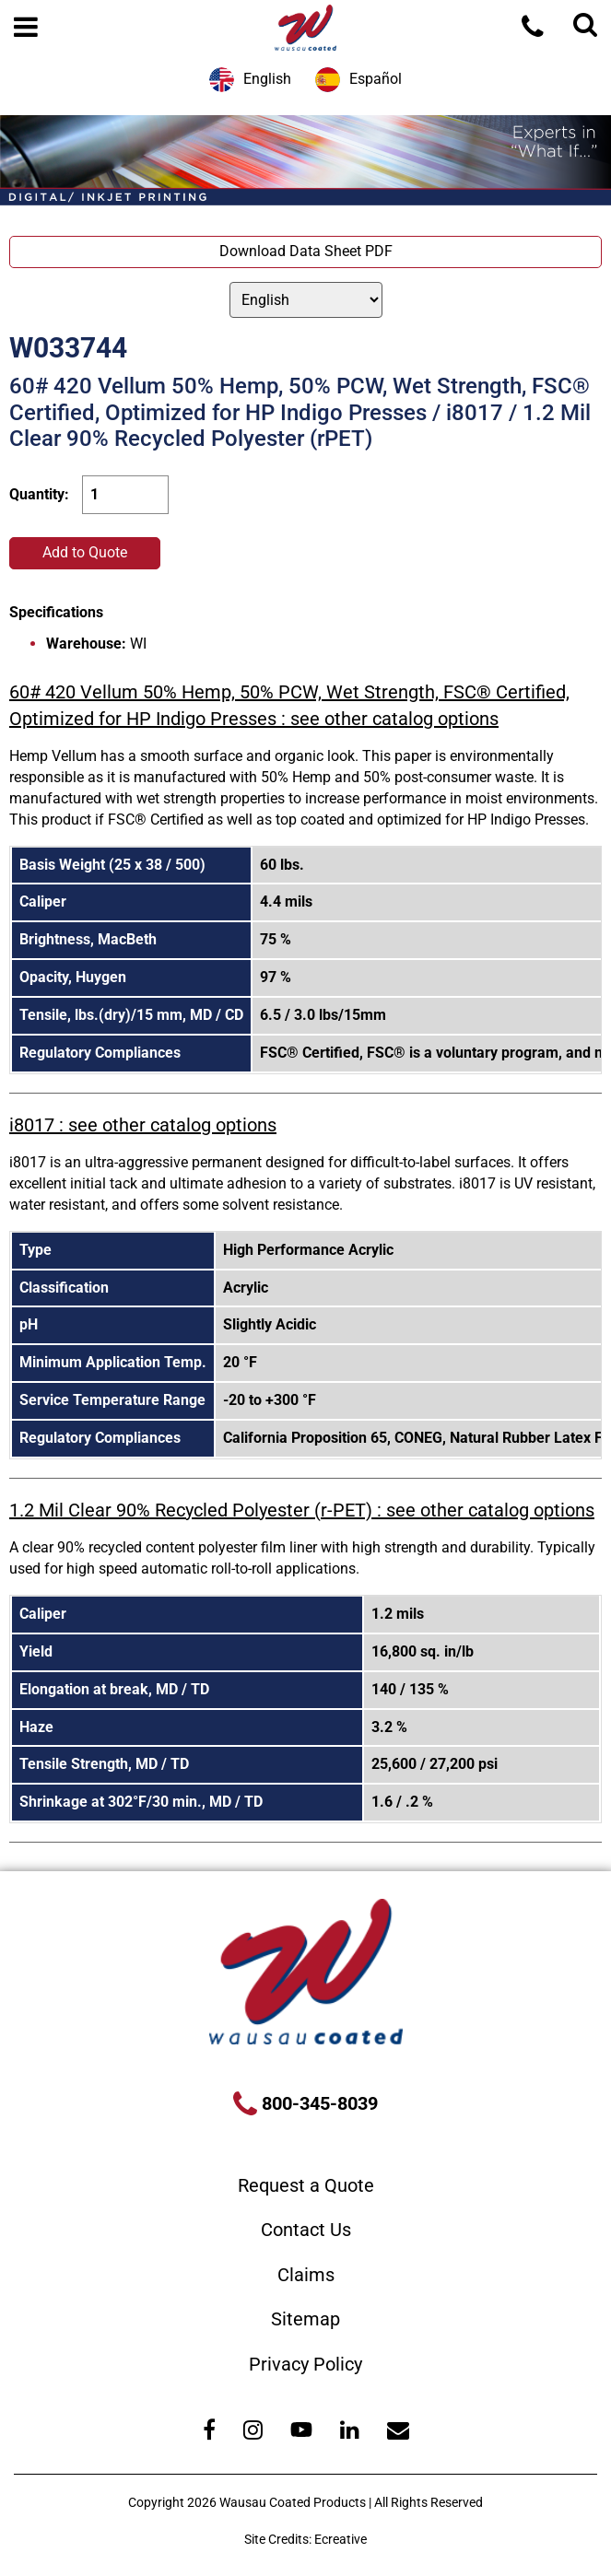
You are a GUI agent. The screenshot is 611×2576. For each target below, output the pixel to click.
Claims (306, 2275)
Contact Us (306, 2230)
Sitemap (305, 2319)
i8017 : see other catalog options (142, 1125)
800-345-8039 (317, 2103)
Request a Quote (306, 2185)
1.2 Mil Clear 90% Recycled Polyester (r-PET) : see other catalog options (301, 1510)
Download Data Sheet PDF (306, 251)
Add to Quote (84, 552)
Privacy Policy (305, 2364)
